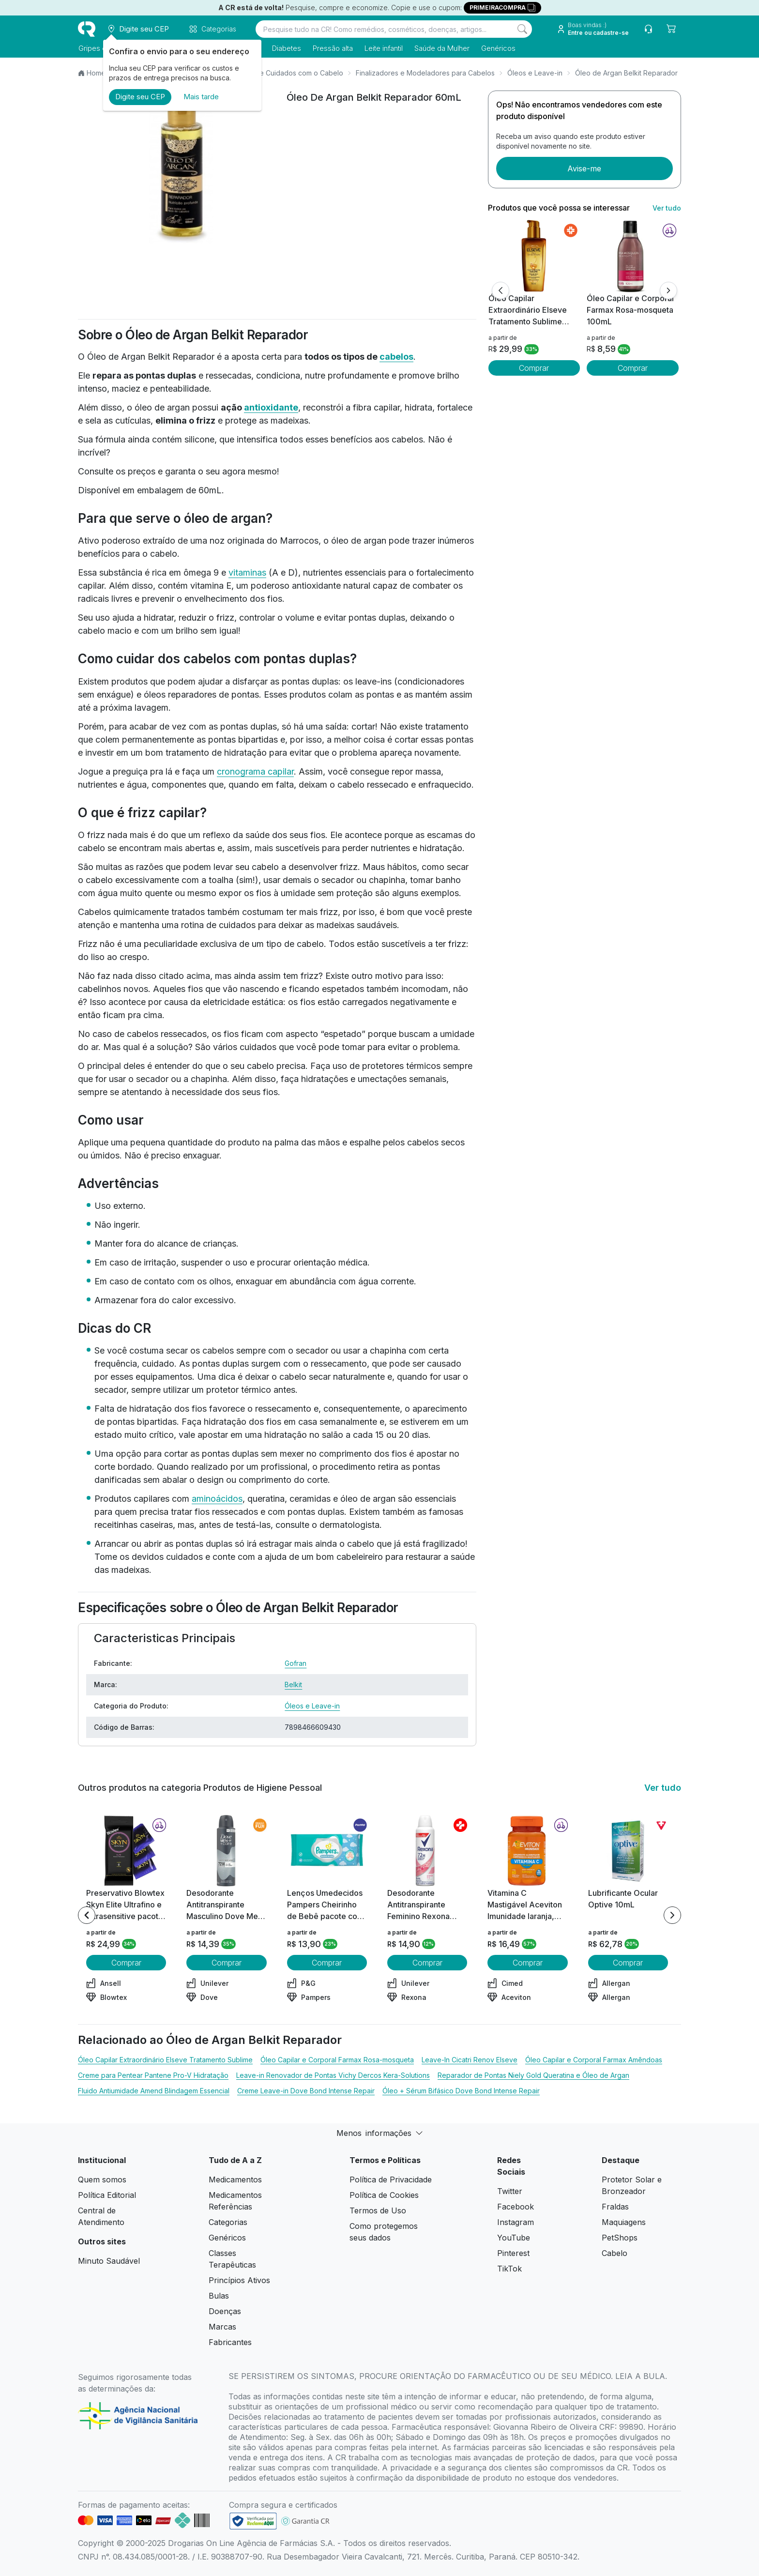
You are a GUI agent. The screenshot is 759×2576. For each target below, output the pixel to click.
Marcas (222, 2327)
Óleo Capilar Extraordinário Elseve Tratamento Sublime (165, 2060)
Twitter (509, 2191)
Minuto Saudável (109, 2261)
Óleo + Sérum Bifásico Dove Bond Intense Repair (461, 2091)
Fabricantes (230, 2342)
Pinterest (513, 2253)
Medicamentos (235, 2179)
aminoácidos (217, 1499)
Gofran (295, 1663)
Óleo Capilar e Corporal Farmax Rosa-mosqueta (337, 2060)
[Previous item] (86, 1915)
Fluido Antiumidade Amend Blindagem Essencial (153, 2091)
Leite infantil (383, 48)
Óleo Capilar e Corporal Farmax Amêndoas (593, 2060)
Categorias (228, 2222)
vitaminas (247, 572)
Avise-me (584, 168)
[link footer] (253, 2521)
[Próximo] (668, 290)
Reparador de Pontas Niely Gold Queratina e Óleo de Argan (533, 2075)
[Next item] (672, 1915)
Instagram (515, 2222)
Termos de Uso (377, 2210)
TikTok (509, 2268)
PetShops (620, 2237)
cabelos (396, 356)
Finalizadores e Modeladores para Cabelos (425, 73)
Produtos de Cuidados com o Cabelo (283, 73)
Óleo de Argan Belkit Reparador (626, 73)
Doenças (225, 2311)
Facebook (515, 2206)
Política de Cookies (384, 2195)
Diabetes (286, 48)
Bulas (219, 2296)
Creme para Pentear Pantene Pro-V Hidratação (153, 2075)
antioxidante (271, 407)
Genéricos (498, 48)
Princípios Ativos (239, 2280)
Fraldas (615, 2206)
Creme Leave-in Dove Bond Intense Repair (306, 2091)
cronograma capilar (255, 771)
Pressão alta (332, 48)
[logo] (86, 29)
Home (96, 73)
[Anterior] (500, 290)
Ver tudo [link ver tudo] (667, 208)
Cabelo (614, 2253)
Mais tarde (201, 96)
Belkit (293, 1684)
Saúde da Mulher (441, 48)
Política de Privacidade (390, 2179)
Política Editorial (107, 2195)
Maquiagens (624, 2222)
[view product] (534, 256)
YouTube (513, 2237)
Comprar (534, 368)
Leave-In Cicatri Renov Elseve (469, 2060)
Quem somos (102, 2179)
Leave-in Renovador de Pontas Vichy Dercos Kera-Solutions (333, 2075)
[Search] (522, 29)
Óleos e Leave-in (534, 73)
